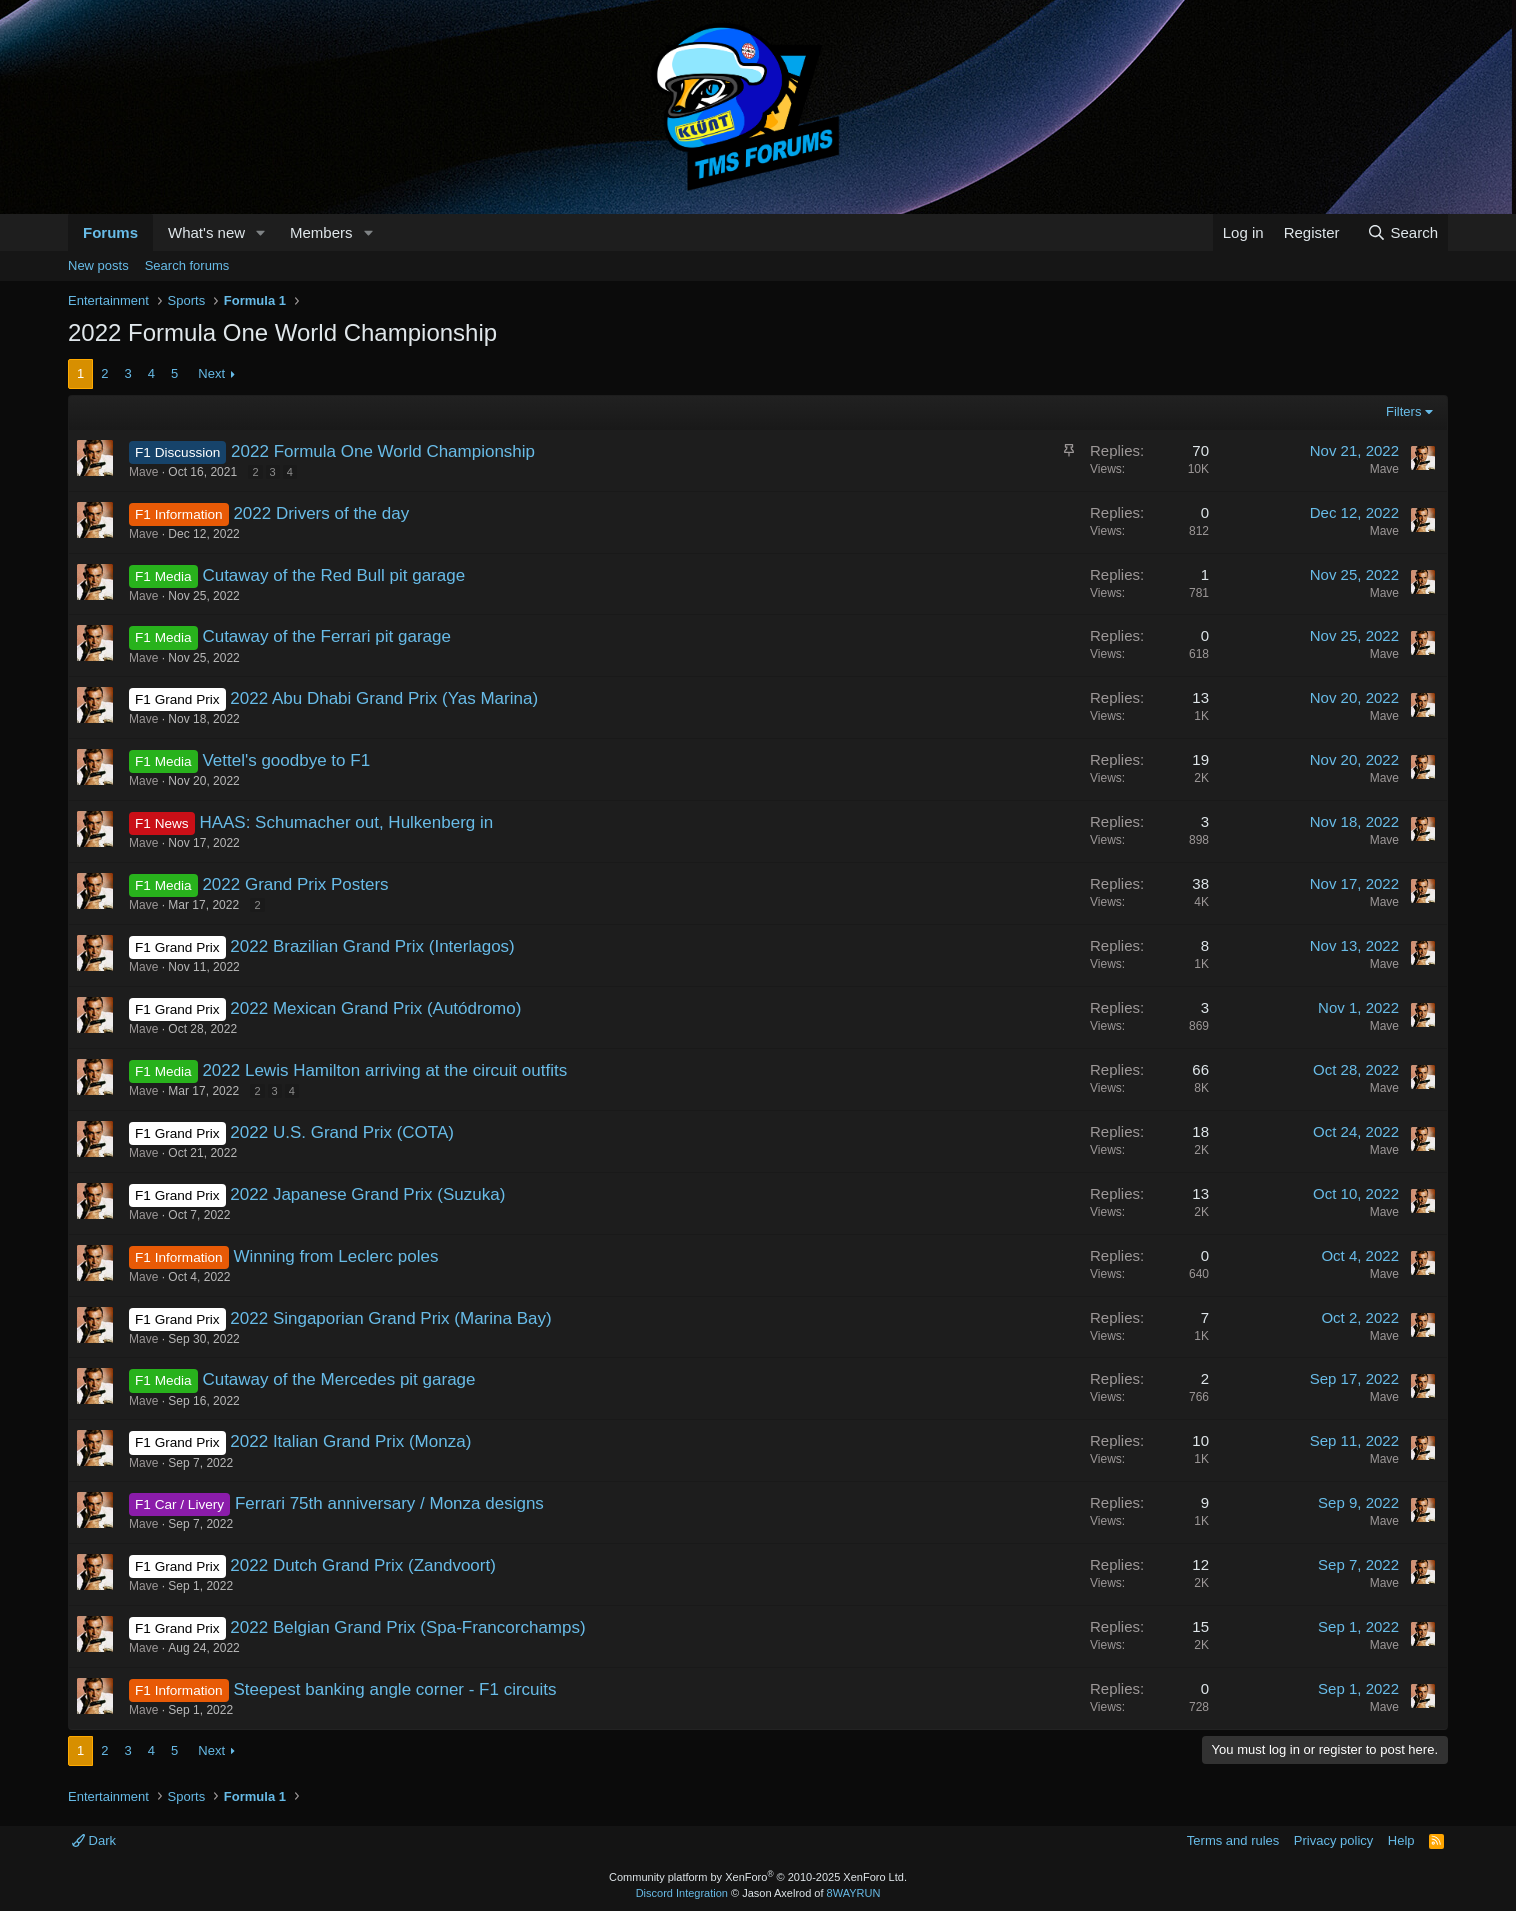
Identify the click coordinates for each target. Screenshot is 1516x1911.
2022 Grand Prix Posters (295, 884)
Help (1401, 1840)
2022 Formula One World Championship (383, 451)
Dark (94, 1840)
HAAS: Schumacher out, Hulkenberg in (346, 822)
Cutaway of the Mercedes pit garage (338, 1379)
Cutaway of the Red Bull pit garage (333, 575)
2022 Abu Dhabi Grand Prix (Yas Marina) (384, 698)
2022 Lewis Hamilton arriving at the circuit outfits (384, 1070)
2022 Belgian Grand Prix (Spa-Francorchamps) (407, 1627)
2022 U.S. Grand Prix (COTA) (342, 1132)
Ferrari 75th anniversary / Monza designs (389, 1503)
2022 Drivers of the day (321, 513)
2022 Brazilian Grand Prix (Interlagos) (372, 946)
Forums (110, 232)
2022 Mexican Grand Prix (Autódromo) (375, 1008)
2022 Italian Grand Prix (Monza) (350, 1441)
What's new (206, 232)
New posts (98, 265)
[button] (261, 232)
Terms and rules (1233, 1840)
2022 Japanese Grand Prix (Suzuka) (367, 1194)
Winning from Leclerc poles (335, 1256)
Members (321, 232)
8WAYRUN (854, 1893)
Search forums (187, 265)
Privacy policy (1333, 1840)
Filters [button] (1403, 411)
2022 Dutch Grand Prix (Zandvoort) (363, 1565)
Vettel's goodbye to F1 (286, 760)
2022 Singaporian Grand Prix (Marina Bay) (390, 1318)
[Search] (1402, 232)
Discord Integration (682, 1893)
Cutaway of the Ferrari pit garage (326, 636)
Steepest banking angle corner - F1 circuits (394, 1689)
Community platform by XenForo (758, 1877)
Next (211, 373)
